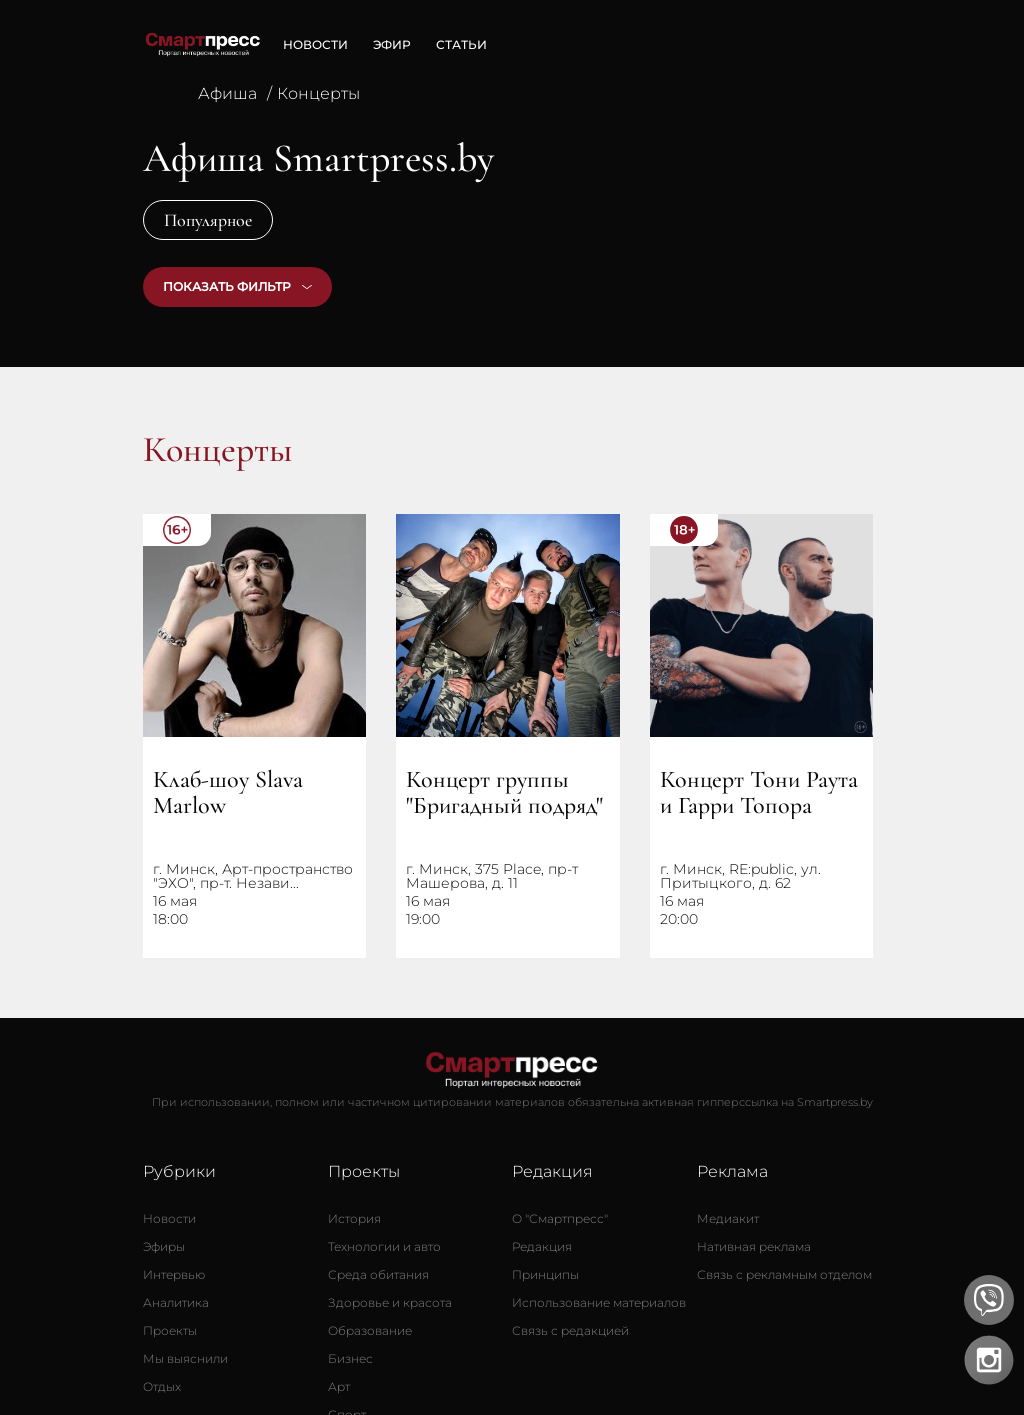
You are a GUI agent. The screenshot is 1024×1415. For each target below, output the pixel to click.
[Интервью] (174, 1275)
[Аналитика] (176, 1303)
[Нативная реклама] (754, 1247)
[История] (354, 1219)
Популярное (208, 220)
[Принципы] (545, 1275)
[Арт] (339, 1387)
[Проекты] (170, 1331)
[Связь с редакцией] (570, 1331)
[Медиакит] (728, 1219)
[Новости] (169, 1219)
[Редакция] (542, 1247)
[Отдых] (162, 1387)
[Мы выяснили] (185, 1359)
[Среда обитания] (378, 1275)
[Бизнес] (350, 1359)
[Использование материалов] (599, 1303)
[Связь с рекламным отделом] (784, 1275)
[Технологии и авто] (384, 1247)
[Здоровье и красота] (390, 1303)
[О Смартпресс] (560, 1219)
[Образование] (370, 1331)
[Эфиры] (164, 1247)
